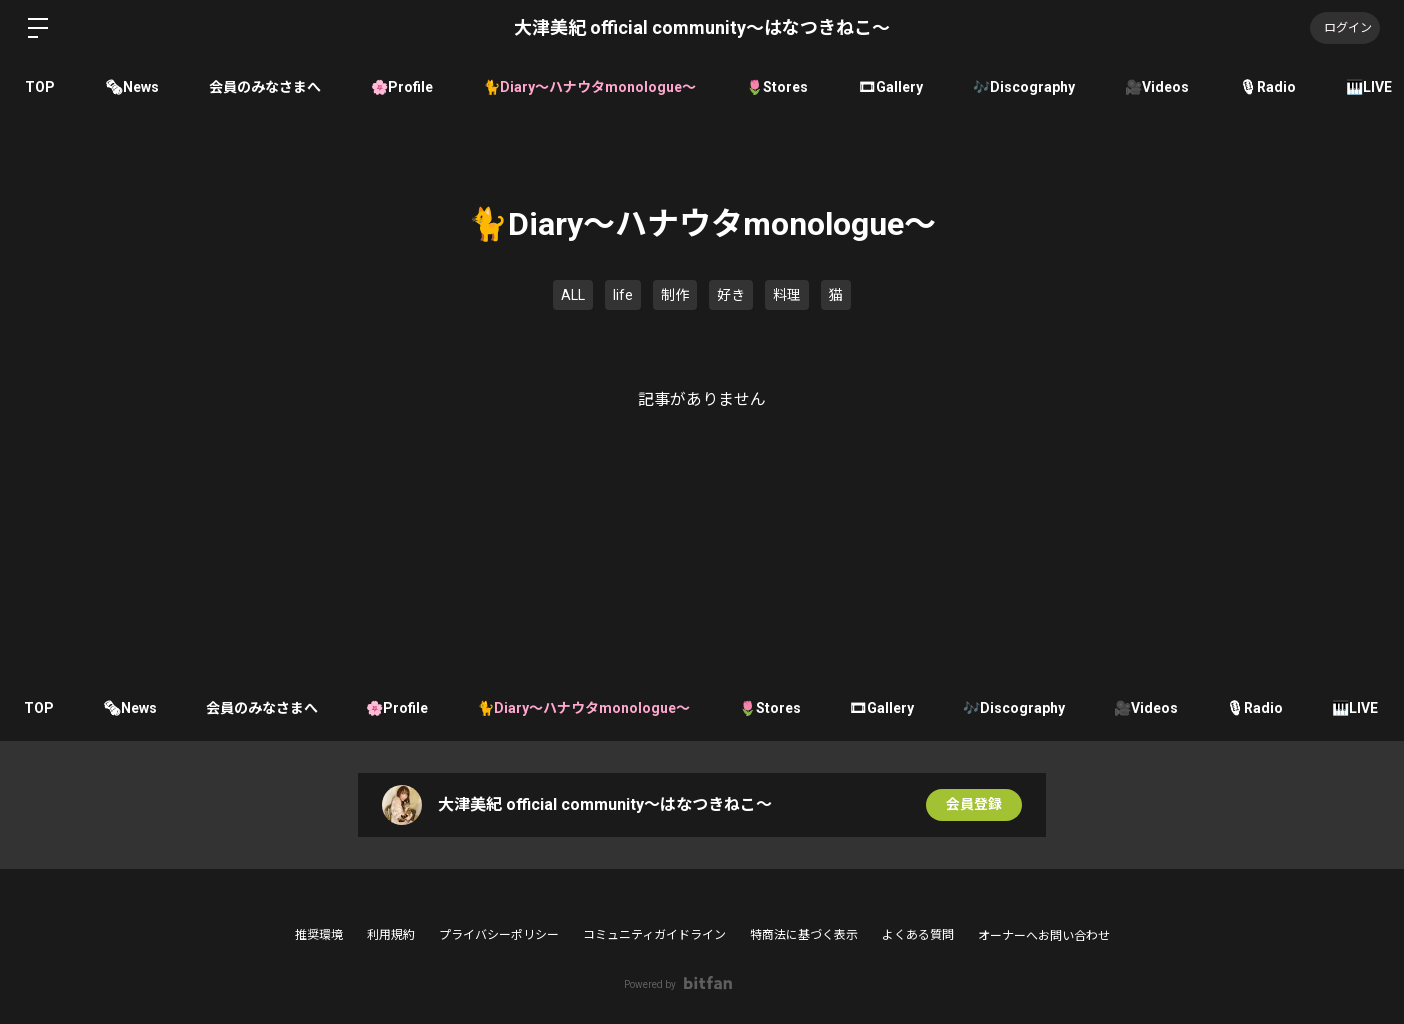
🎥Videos (1157, 87)
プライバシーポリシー (499, 935)
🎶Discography (1024, 87)
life (623, 295)
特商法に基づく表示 (804, 935)
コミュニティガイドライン (654, 935)
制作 (675, 295)
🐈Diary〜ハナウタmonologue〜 (589, 87)
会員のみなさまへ (265, 87)
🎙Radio (1267, 87)
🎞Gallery (890, 87)
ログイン (1344, 28)
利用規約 (391, 935)
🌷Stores (777, 87)
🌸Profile (402, 87)
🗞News (132, 87)
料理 (787, 295)
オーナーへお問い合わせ (1044, 936)
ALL (573, 295)
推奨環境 (319, 935)
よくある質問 (918, 935)
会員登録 (974, 805)
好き (731, 295)
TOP (40, 87)
